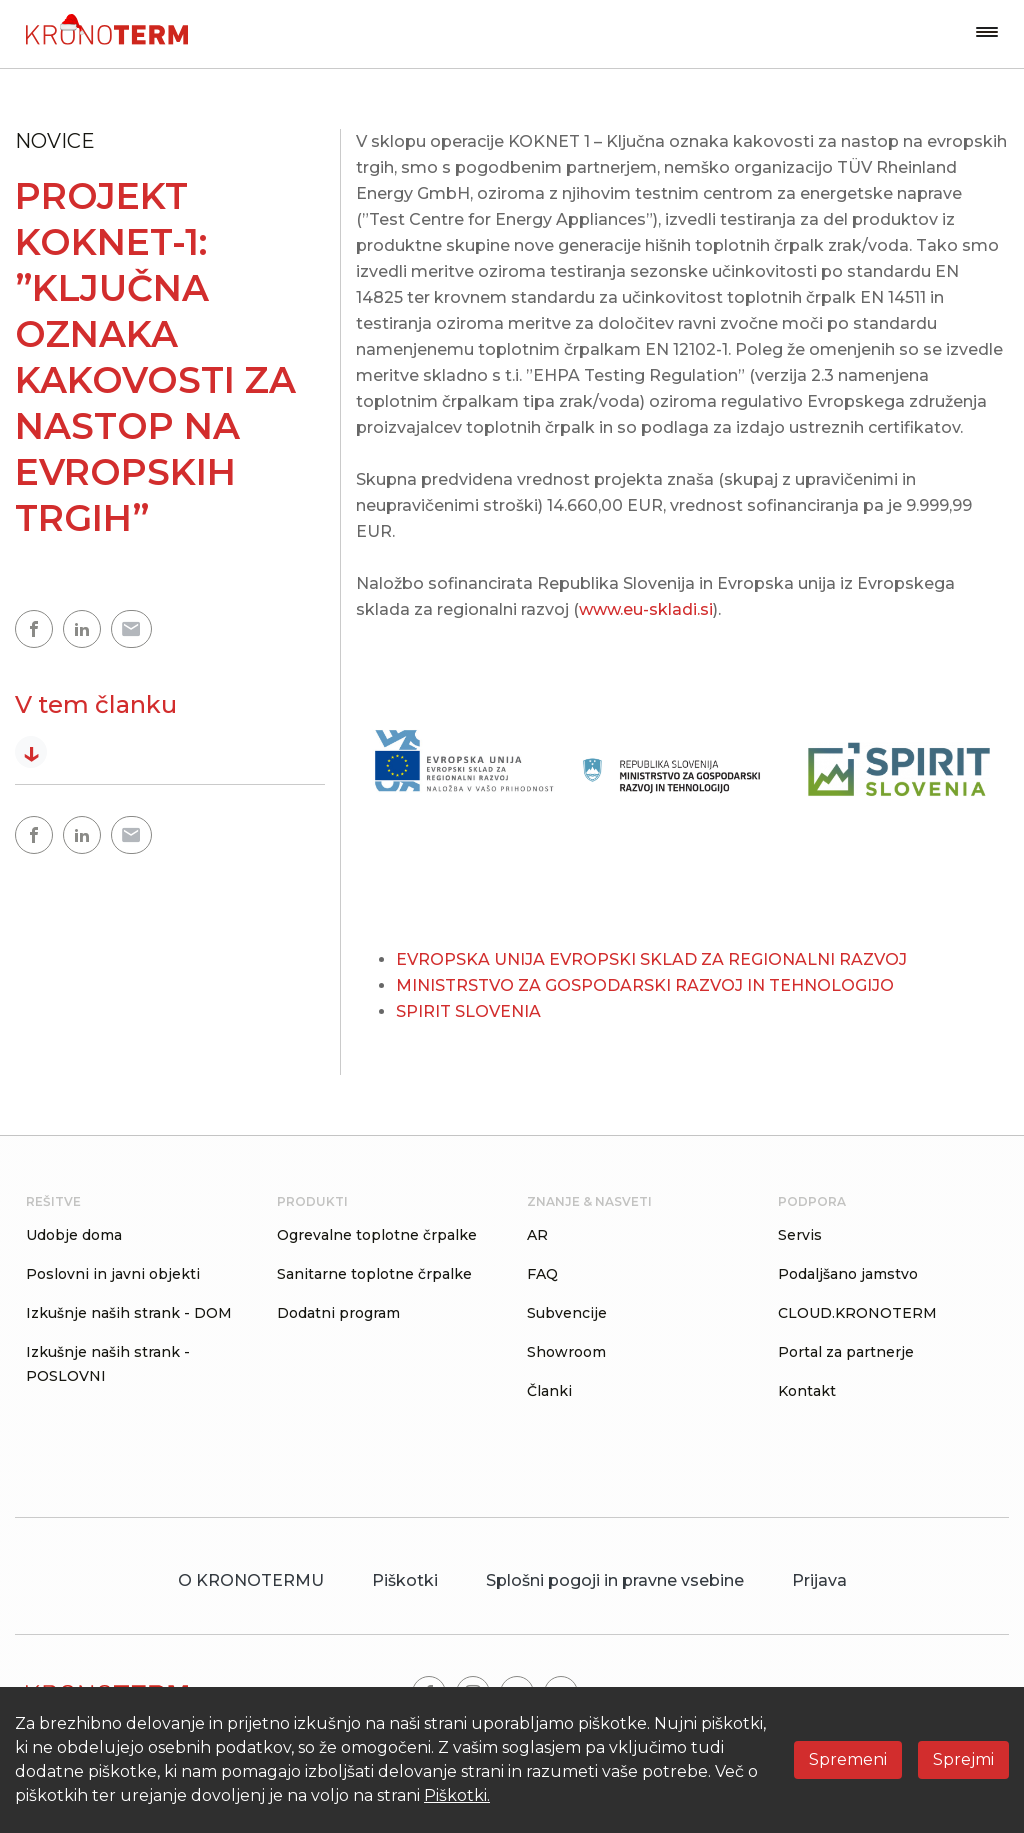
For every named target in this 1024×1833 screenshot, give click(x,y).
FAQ (542, 1274)
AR (537, 1235)
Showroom (566, 1352)
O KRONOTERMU (251, 1580)
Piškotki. (457, 1795)
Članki (549, 1391)
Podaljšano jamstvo (848, 1274)
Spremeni (848, 1759)
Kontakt (807, 1391)
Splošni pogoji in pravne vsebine (615, 1580)
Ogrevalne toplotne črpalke (377, 1235)
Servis (800, 1235)
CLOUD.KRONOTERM (857, 1313)
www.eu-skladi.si (646, 609)
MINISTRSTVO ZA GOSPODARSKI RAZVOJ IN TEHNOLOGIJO (645, 985)
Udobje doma (74, 1235)
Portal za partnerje (846, 1352)
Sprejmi (963, 1759)
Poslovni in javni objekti (113, 1274)
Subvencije (567, 1313)
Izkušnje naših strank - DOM (129, 1313)
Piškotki (405, 1580)
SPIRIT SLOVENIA (468, 1011)
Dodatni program (338, 1313)
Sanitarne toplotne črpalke (374, 1274)
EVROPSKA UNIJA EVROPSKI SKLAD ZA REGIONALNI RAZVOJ (651, 959)
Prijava (819, 1580)
